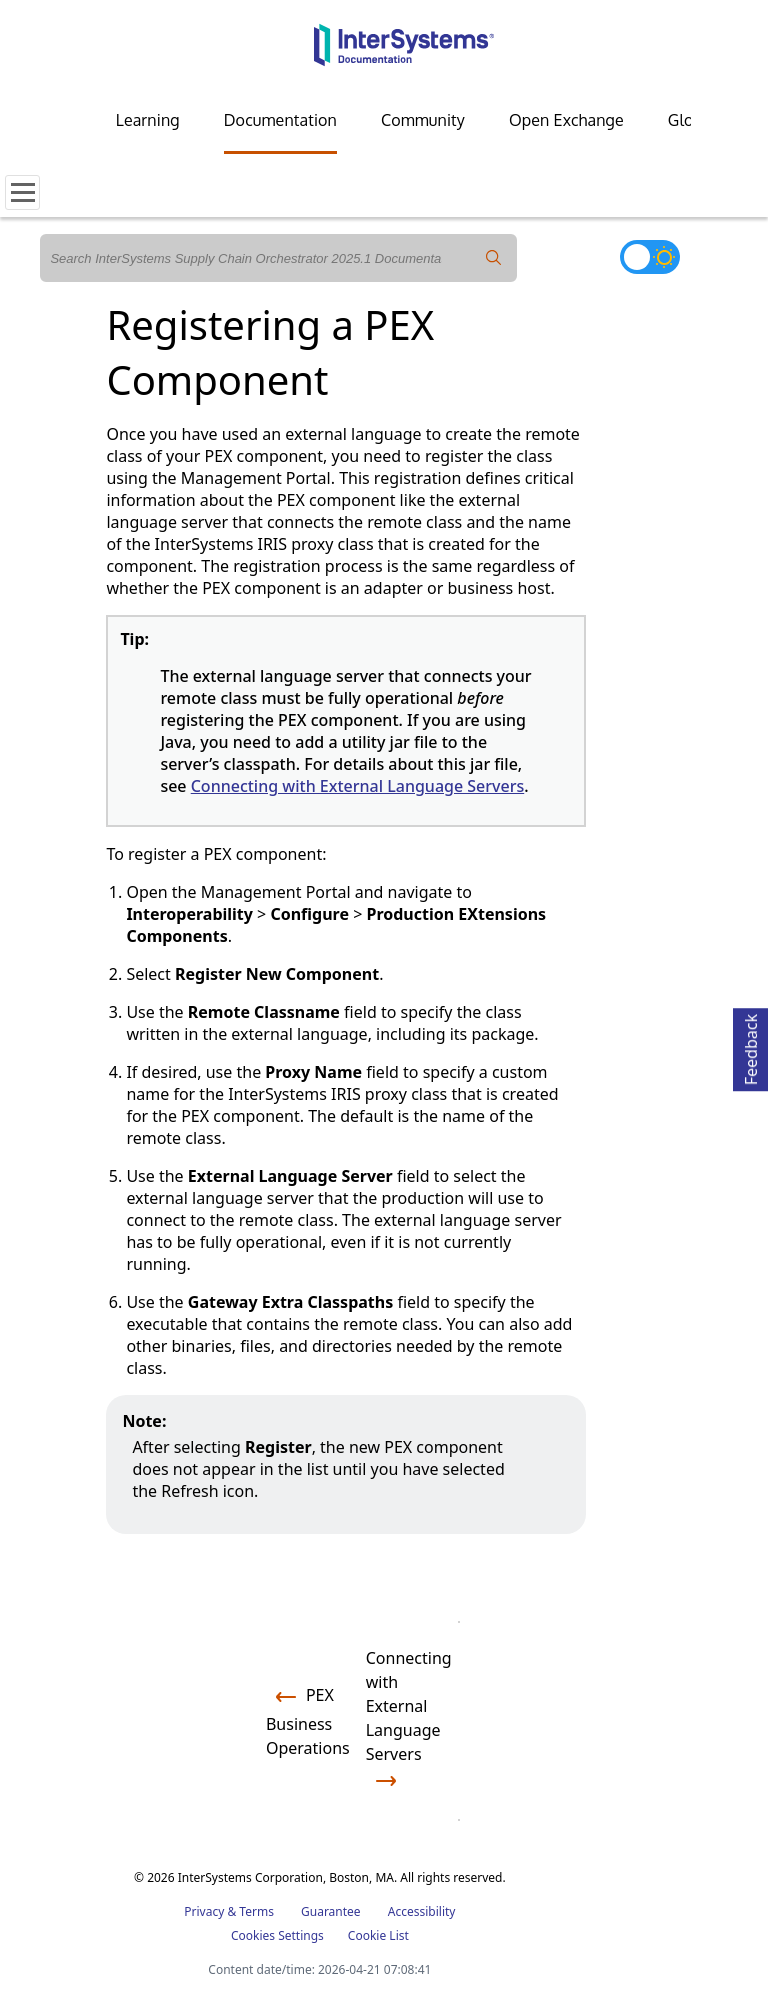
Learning (148, 120)
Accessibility (422, 1911)
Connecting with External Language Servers (358, 786)
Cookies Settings (277, 1936)
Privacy (204, 1911)
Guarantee (331, 1911)
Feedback (751, 1046)
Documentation (280, 120)
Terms (256, 1911)
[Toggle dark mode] (650, 257)
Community (423, 120)
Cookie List (378, 1935)
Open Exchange (566, 120)
